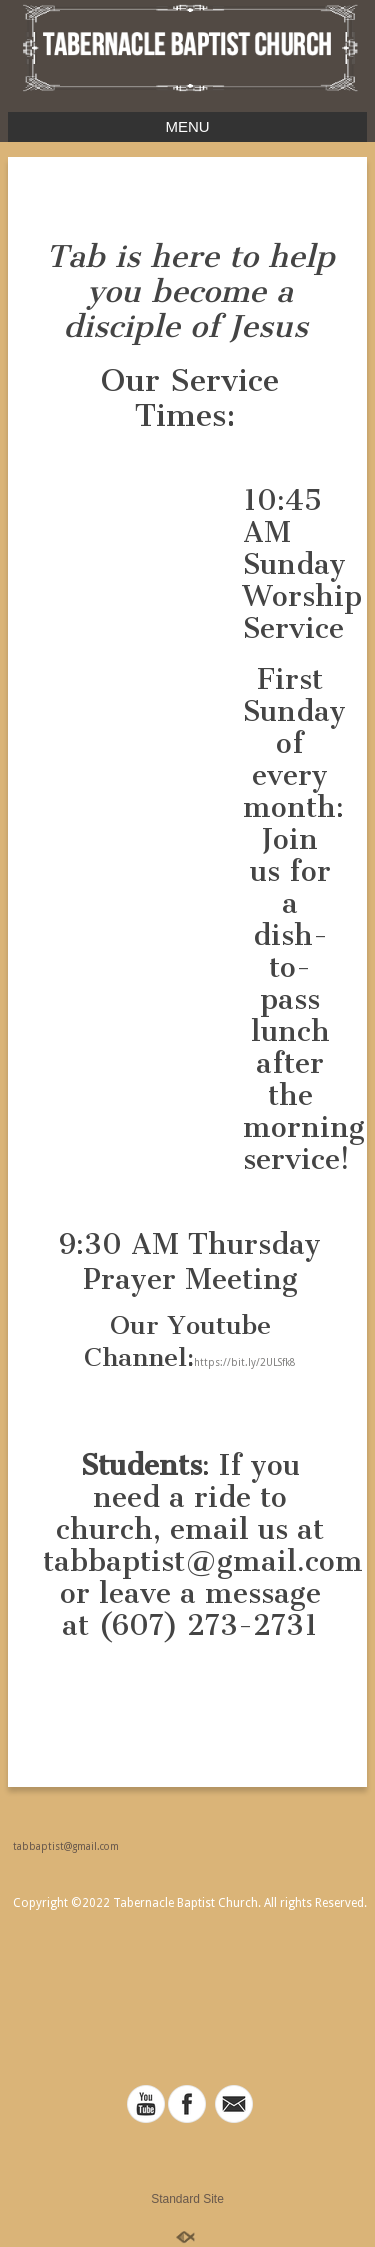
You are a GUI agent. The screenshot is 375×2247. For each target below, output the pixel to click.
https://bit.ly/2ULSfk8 (245, 1362)
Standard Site (187, 2199)
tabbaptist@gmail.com (66, 1846)
